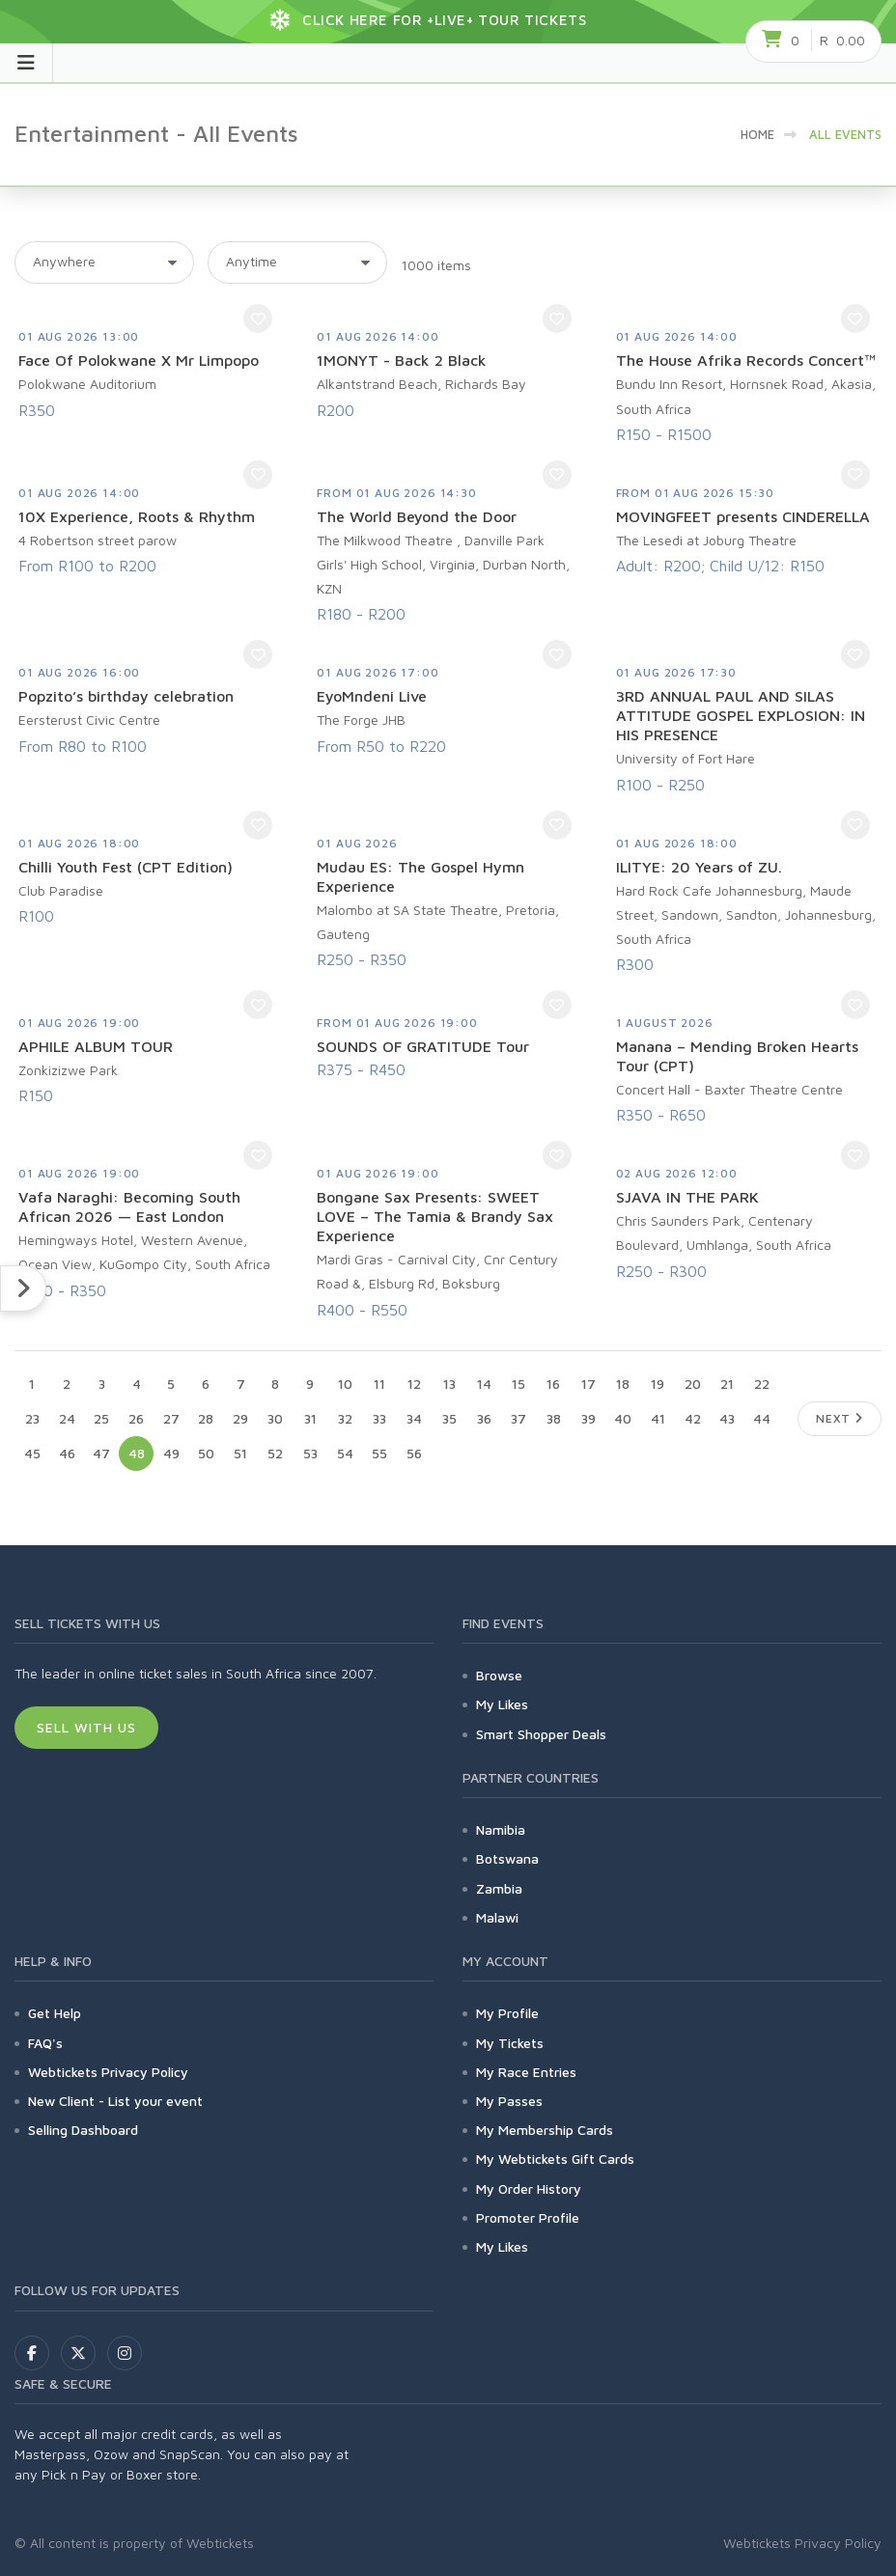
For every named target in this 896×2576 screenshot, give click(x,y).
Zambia (499, 1888)
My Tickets (510, 2043)
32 (345, 1418)
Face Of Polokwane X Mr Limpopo (138, 360)
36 (484, 1418)
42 (693, 1418)
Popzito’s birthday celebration (126, 696)
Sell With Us (86, 1727)
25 (101, 1418)
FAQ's (45, 2043)
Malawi (497, 1917)
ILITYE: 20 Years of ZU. (699, 866)
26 (136, 1418)
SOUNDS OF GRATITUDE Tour (423, 1046)
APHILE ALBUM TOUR (95, 1046)
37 (518, 1418)
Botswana (507, 1858)
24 (67, 1418)
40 (622, 1418)
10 (345, 1383)
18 (623, 1383)
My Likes (502, 1704)
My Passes (509, 2100)
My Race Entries (526, 2072)
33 (379, 1418)
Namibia (500, 1829)
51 (240, 1453)
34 (414, 1418)
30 (275, 1418)
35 (449, 1418)
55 (379, 1453)
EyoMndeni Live (372, 696)
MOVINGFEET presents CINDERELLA (743, 516)
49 (171, 1453)
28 (205, 1418)
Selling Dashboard (83, 2129)
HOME (757, 134)
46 (67, 1453)
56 (414, 1453)
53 (310, 1453)
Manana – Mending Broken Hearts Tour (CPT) (737, 1056)
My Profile (507, 2013)
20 (693, 1383)
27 (171, 1418)
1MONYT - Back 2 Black (402, 360)
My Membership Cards (544, 2129)
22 (762, 1383)
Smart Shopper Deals (541, 1734)
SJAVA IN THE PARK (687, 1196)
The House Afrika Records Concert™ (746, 360)
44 (761, 1418)
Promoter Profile (527, 2217)
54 (345, 1453)
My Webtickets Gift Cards (555, 2158)
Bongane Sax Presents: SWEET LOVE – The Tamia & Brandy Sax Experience (435, 1216)
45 (32, 1453)
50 (206, 1453)
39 (588, 1418)
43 (727, 1418)
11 (379, 1383)
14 (484, 1383)
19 (657, 1383)
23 (32, 1418)
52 (275, 1453)
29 (240, 1418)
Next (839, 1418)
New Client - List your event (115, 2100)
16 (553, 1383)
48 (136, 1453)
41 (658, 1418)
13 (449, 1383)
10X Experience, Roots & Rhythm (136, 516)
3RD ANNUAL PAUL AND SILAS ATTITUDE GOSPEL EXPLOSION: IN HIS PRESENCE (740, 715)
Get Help (54, 2013)
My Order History (528, 2188)
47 (101, 1453)
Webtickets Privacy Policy (108, 2072)
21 (727, 1383)
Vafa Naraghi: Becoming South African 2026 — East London (129, 1206)
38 (553, 1418)
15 (518, 1383)
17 (588, 1383)
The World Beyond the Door (417, 516)
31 (310, 1418)
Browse (499, 1675)
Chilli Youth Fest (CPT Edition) (125, 866)
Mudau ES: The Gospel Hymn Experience (420, 876)
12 (414, 1383)
